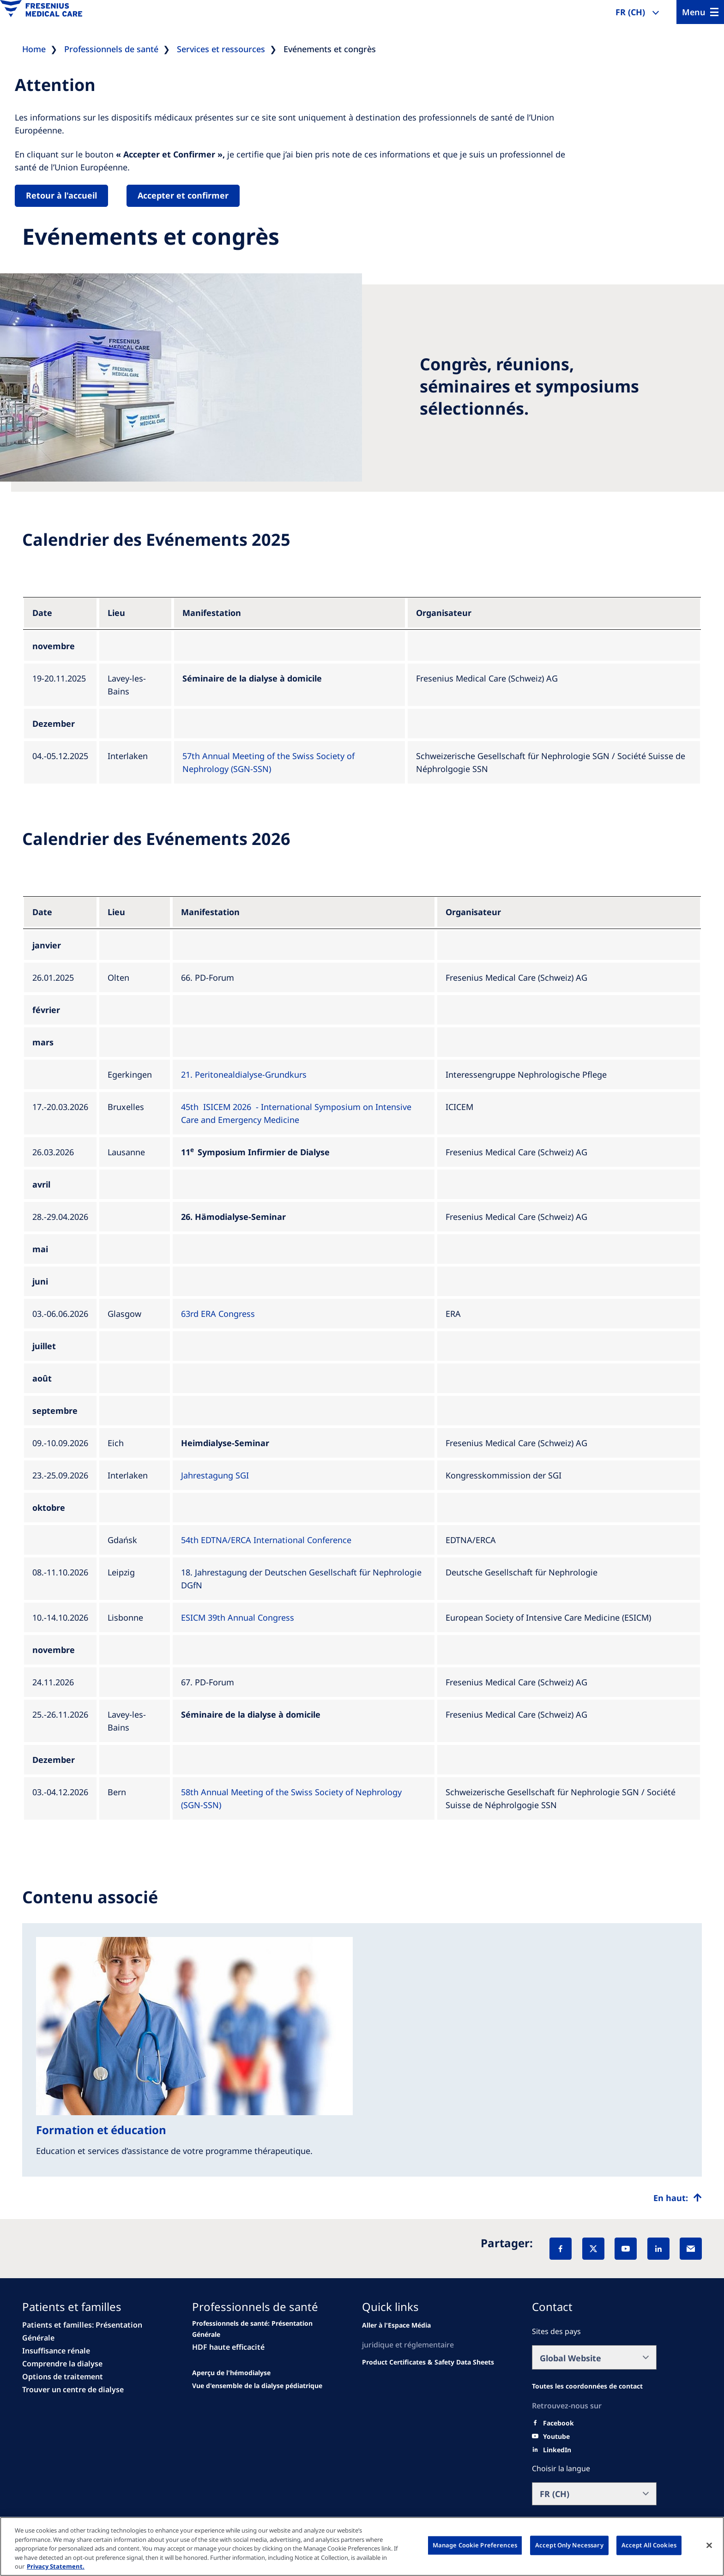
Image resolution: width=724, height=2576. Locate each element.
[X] (593, 2249)
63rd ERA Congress (218, 1313)
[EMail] (691, 2249)
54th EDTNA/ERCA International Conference (266, 1539)
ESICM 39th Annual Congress (237, 1617)
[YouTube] (626, 2249)
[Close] (709, 2545)
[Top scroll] (677, 2197)
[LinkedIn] (658, 2249)
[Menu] (700, 12)
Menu (694, 12)
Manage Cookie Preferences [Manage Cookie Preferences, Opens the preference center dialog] (475, 2545)
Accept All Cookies (648, 2545)
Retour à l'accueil (61, 195)
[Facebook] (560, 2249)
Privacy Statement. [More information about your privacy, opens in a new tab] (55, 2566)
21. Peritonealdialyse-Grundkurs (244, 1074)
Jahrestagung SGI (215, 1475)
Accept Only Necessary (569, 2545)
